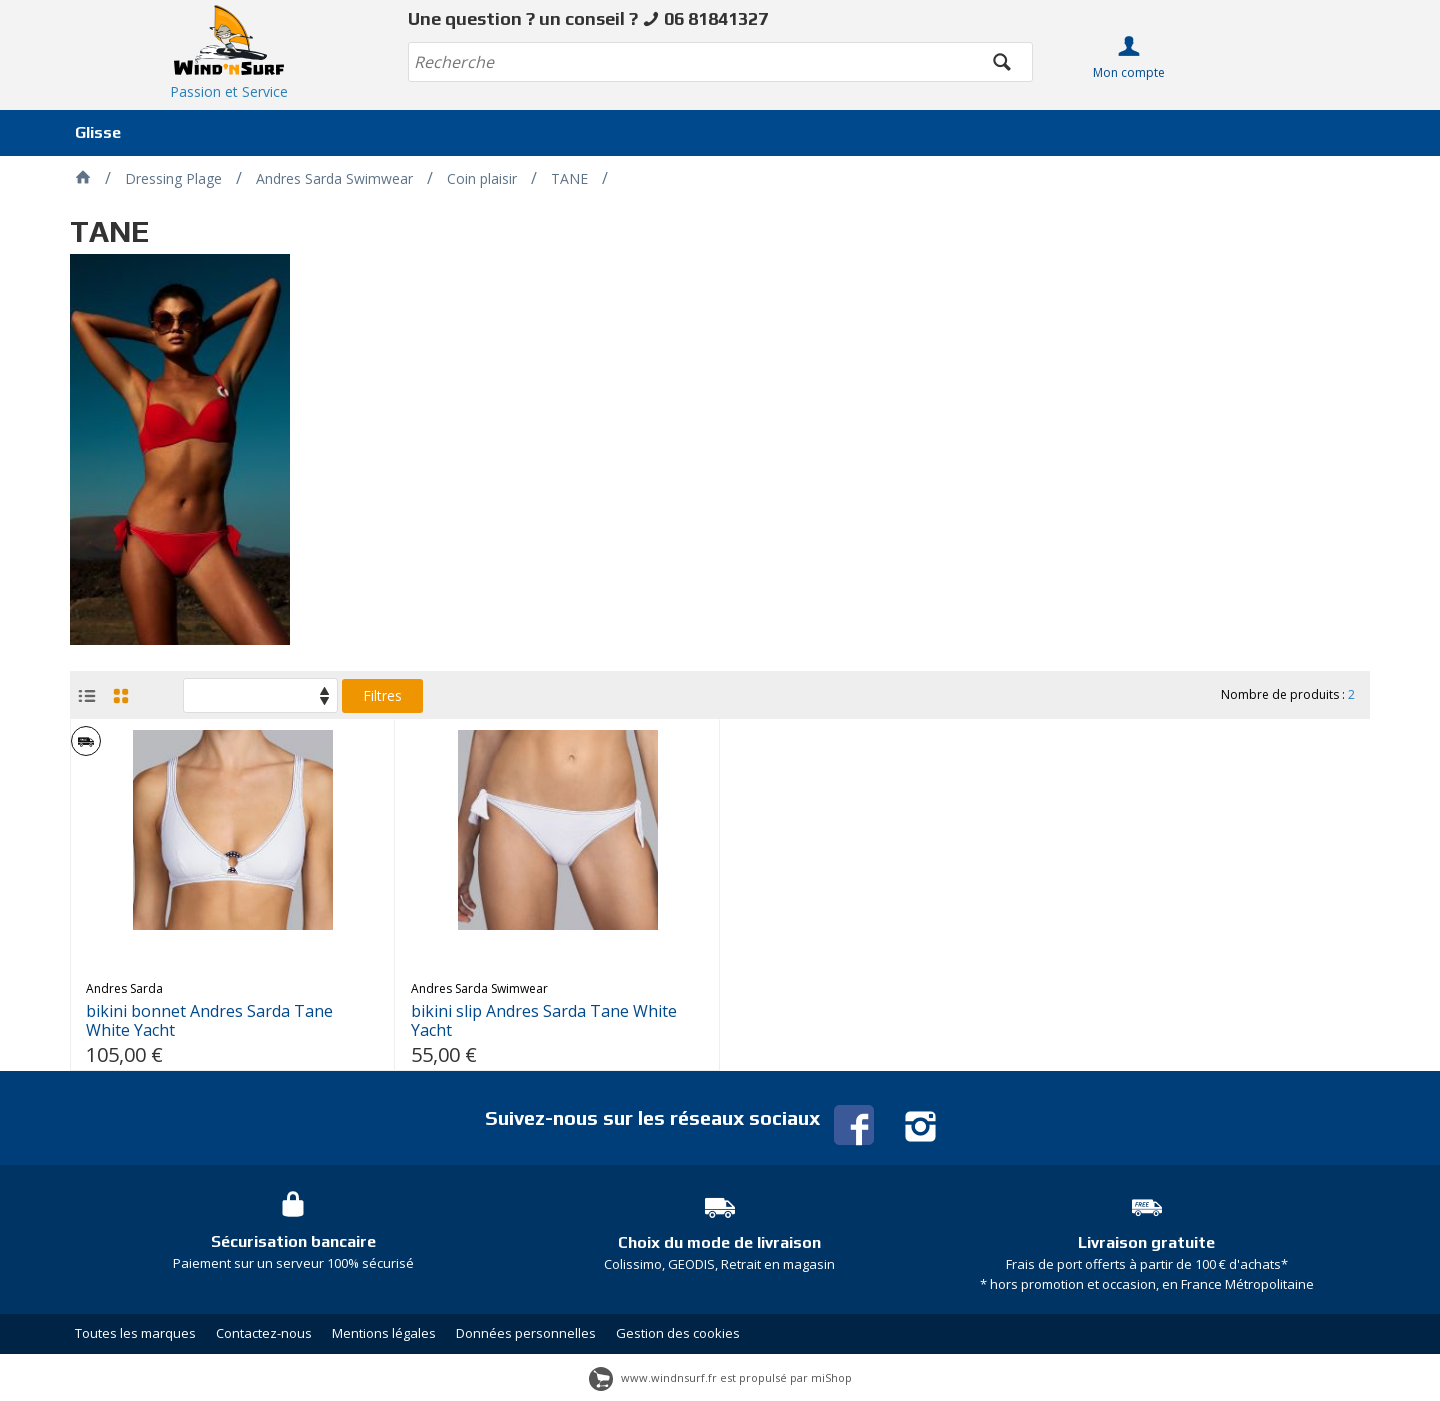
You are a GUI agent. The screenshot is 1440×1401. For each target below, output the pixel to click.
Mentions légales (384, 1333)
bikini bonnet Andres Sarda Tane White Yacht (209, 1021)
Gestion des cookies (678, 1333)
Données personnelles (526, 1333)
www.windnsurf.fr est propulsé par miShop (720, 1377)
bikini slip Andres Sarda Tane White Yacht (544, 1021)
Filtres (382, 695)
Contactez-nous (264, 1333)
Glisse (98, 132)
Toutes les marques (135, 1333)
